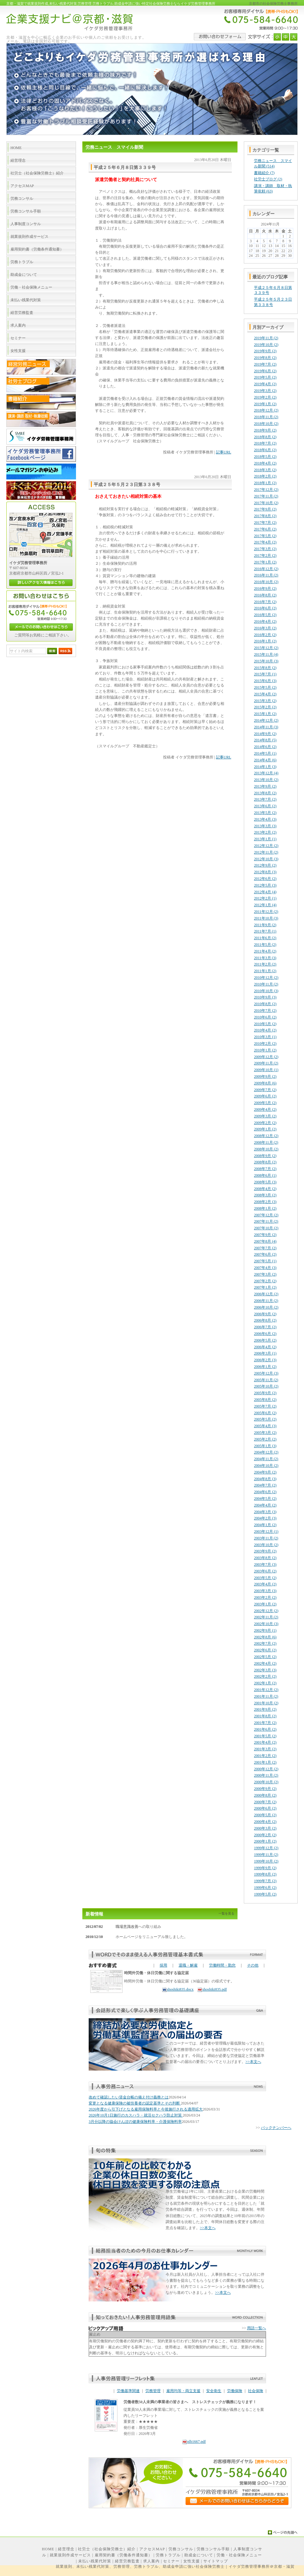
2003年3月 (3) (265, 1591)
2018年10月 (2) (266, 423)
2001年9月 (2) (265, 1709)
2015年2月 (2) (265, 707)
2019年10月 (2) (266, 344)
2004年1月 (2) (265, 1525)
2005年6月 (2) (265, 1413)
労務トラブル (168, 2555)
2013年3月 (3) (265, 826)
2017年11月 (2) (266, 496)
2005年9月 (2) (265, 1393)
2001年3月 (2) (265, 1749)
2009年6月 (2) (265, 1096)
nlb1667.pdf (194, 2441)
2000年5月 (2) (265, 1815)
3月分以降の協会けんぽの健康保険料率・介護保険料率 (135, 2121)
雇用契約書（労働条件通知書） (123, 2555)
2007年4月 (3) (265, 1267)
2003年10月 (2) (266, 1545)
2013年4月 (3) (265, 819)
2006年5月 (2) (265, 1340)
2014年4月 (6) (265, 760)
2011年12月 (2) (266, 911)
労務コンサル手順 (213, 2549)
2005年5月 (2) (265, 1419)
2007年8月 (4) (265, 1241)
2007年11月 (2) (266, 1221)
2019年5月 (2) (265, 377)
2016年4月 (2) (265, 621)
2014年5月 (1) (265, 753)
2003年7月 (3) (265, 1564)
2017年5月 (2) (265, 536)
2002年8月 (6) (265, 1637)
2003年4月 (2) (265, 1584)
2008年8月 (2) (265, 1162)
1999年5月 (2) (265, 1894)
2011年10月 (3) (266, 918)
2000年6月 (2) (265, 1808)
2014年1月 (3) (265, 766)
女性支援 (191, 2561)
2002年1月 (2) (265, 1683)
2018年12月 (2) (266, 410)
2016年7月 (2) (265, 602)
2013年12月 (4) (266, 773)
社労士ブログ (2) (268, 179)
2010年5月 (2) (265, 1024)
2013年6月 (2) (265, 806)
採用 (163, 1965)
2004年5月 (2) (265, 1498)
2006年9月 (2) (265, 1314)
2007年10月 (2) (266, 1228)
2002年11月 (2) (266, 1617)
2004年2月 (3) (265, 1518)
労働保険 (234, 2391)
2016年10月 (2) (266, 582)
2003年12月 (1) (266, 1531)
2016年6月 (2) (265, 608)
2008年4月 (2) (265, 1189)
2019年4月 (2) (265, 384)
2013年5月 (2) (265, 812)
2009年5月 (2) (265, 1103)
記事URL (223, 452)
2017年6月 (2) (265, 529)
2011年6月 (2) (265, 938)
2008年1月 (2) (265, 1208)
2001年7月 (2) (265, 1723)
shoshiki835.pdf (212, 1989)
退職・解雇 (188, 1965)
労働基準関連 (128, 2391)
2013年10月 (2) (266, 779)
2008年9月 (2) (265, 1156)
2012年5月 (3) (265, 885)
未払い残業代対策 (94, 2561)
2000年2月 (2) (265, 1835)
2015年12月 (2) (266, 648)
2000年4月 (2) (265, 1821)
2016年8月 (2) (265, 595)
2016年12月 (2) (266, 569)
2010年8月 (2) (265, 1004)
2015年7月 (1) (265, 674)
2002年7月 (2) (265, 1643)
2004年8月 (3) (265, 1479)
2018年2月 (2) (265, 476)
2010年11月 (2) (266, 984)
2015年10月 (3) (266, 661)
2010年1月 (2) (265, 1050)
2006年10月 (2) (266, 1307)
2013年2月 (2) (265, 832)
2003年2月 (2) (265, 1597)
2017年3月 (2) (265, 549)
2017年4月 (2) (265, 542)
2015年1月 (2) (265, 714)
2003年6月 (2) (265, 1571)
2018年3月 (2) (265, 470)
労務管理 (153, 2391)
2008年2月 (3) (265, 1202)
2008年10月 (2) (266, 1149)
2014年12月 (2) (266, 720)
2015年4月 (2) (265, 694)
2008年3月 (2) (265, 1195)
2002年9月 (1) (265, 1630)
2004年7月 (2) (265, 1485)
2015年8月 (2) (265, 668)
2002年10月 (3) (266, 1624)
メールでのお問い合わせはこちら (41, 627)
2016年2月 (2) (265, 635)
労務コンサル (180, 2549)
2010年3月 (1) (265, 1037)
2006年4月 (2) (265, 1347)
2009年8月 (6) (265, 1083)
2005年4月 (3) (265, 1426)
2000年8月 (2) (265, 1795)
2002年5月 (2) (265, 1657)
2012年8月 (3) (265, 872)
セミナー (171, 2561)
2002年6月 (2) (265, 1650)
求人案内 (151, 2561)
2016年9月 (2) (265, 588)
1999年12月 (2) (266, 1848)
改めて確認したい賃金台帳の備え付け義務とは (128, 2097)
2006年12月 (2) (266, 1294)
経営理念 (66, 2549)
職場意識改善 (127, 1926)
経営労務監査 (127, 2561)
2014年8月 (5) (265, 740)
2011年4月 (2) (265, 951)
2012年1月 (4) (265, 905)
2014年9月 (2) (265, 734)
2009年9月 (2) (265, 1076)
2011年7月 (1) (265, 931)
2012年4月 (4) (265, 892)
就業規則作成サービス (70, 2555)
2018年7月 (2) (265, 443)
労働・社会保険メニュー (239, 2555)
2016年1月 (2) (265, 641)
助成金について (198, 2555)
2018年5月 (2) (265, 456)
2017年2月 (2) (265, 555)
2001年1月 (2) (265, 1762)
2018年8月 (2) (265, 437)
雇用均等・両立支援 (183, 2391)
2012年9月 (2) (265, 865)
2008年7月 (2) (265, 1169)
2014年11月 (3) (266, 727)
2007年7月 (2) (265, 1248)
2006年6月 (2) (265, 1333)
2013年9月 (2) (265, 786)
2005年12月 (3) (266, 1373)
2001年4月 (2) (265, 1742)
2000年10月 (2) (266, 1782)
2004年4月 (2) (265, 1505)
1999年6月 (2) (265, 1887)
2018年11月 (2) (266, 417)
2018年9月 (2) (265, 430)
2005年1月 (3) (265, 1446)
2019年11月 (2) (266, 338)
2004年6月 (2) (265, 1492)
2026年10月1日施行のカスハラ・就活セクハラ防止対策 (136, 2115)
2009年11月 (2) (266, 1063)
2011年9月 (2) (265, 925)
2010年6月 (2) (265, 1017)
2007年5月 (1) (265, 1261)
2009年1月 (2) (265, 1129)
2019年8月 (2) (265, 357)
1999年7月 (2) (265, 1881)
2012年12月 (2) (266, 845)
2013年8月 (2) (265, 793)
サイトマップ (215, 2561)
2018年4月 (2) (265, 463)
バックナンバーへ (276, 2127)
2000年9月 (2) (265, 1788)
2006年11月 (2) (266, 1300)
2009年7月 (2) (265, 1090)
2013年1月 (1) (265, 839)
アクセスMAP (152, 2549)
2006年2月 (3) (265, 1360)
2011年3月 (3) (265, 958)
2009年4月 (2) (265, 1109)
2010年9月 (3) (265, 997)
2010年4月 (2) (265, 1030)
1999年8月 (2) (265, 1874)
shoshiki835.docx (177, 1989)
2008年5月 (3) (265, 1182)
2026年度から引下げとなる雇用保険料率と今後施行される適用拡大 (146, 2109)
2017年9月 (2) (265, 509)
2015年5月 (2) (265, 687)
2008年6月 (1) (265, 1175)
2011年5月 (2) (265, 944)
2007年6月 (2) (265, 1254)
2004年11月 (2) (266, 1459)
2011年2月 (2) (265, 964)
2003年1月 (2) (265, 1604)
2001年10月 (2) (266, 1703)
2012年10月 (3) (266, 859)
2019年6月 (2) (265, 371)
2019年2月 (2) (265, 397)
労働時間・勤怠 (222, 1965)
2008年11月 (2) (266, 1142)
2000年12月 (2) (266, 1769)
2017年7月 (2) (265, 522)
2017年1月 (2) (265, 562)
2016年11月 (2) (266, 575)
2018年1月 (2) (265, 483)
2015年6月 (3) (265, 681)
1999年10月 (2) (266, 1861)
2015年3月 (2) (265, 701)
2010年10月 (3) (266, 991)
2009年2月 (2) (265, 1123)
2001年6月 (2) (265, 1729)
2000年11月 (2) (266, 1775)
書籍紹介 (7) (264, 173)
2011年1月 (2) (265, 971)
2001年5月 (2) (265, 1736)
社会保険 (255, 2391)
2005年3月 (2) (265, 1432)
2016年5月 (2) (265, 615)
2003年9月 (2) (265, 1551)
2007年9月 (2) (265, 1235)
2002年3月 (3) (265, 1670)
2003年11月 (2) (266, 1538)
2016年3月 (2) (265, 628)
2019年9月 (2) (265, 351)
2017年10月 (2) (266, 503)
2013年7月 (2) (265, 799)
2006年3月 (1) (265, 1353)
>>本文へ (253, 2061)
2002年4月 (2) (265, 1663)
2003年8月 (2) (265, 1558)
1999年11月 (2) (266, 1854)
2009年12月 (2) (266, 1057)
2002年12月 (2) (266, 1611)
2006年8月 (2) (265, 1320)
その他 (252, 1965)
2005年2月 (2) (265, 1439)
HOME (48, 2549)
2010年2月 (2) (265, 1043)
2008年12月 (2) (266, 1136)
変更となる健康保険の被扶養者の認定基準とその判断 (135, 2103)
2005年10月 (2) (266, 1386)
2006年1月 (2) (265, 1366)
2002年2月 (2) (265, 1676)
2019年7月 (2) (265, 364)
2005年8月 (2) (265, 1399)
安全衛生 (213, 2391)
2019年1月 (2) (265, 404)
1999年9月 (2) (265, 1868)
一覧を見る (226, 1913)
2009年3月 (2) (265, 1116)
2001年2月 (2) (265, 1755)
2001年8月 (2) (265, 1716)
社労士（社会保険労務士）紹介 (107, 2549)
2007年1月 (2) (265, 1287)
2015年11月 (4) (266, 654)
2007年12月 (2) (266, 1215)
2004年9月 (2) (265, 1472)
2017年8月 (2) (265, 516)
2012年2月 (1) (265, 898)
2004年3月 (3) (265, 1512)
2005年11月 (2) (266, 1380)
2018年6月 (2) (265, 450)
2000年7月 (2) (265, 1802)
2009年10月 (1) (266, 1070)
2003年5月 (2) (265, 1578)
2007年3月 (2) (265, 1274)
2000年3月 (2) (265, 1828)
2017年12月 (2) (266, 489)
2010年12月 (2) (266, 977)
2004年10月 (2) (266, 1465)
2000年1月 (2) (265, 1841)
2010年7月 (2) (265, 1010)
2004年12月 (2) (266, 1452)
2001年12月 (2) (266, 1690)
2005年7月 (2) (265, 1406)
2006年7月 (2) (265, 1327)
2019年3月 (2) (265, 390)
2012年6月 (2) (265, 878)
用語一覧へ (256, 2328)
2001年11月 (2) (266, 1696)
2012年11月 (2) (266, 852)
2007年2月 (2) (265, 1281)
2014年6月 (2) (265, 747)
